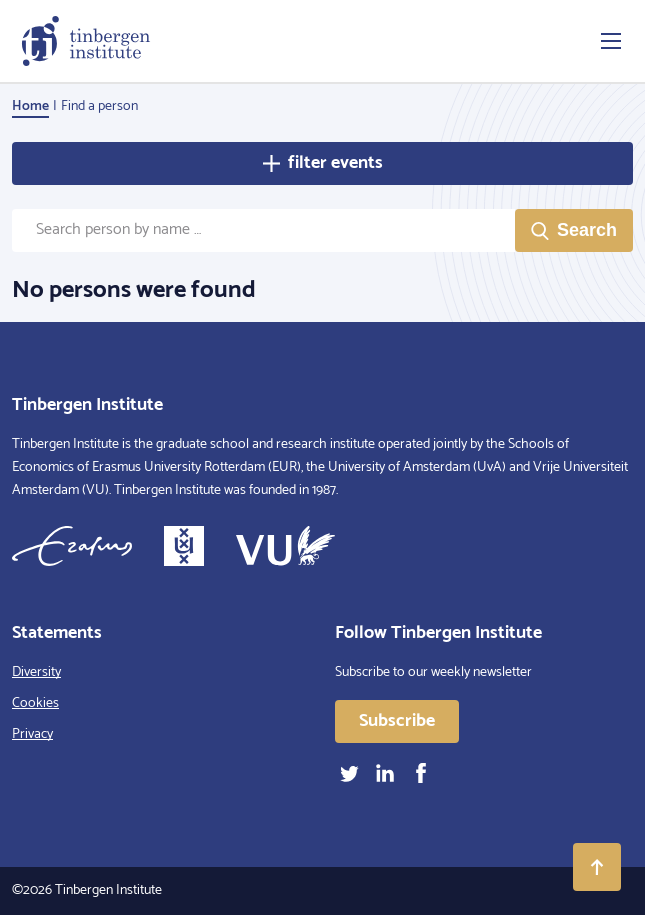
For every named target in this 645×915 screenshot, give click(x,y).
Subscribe (397, 721)
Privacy (32, 734)
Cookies (35, 703)
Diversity (36, 672)
